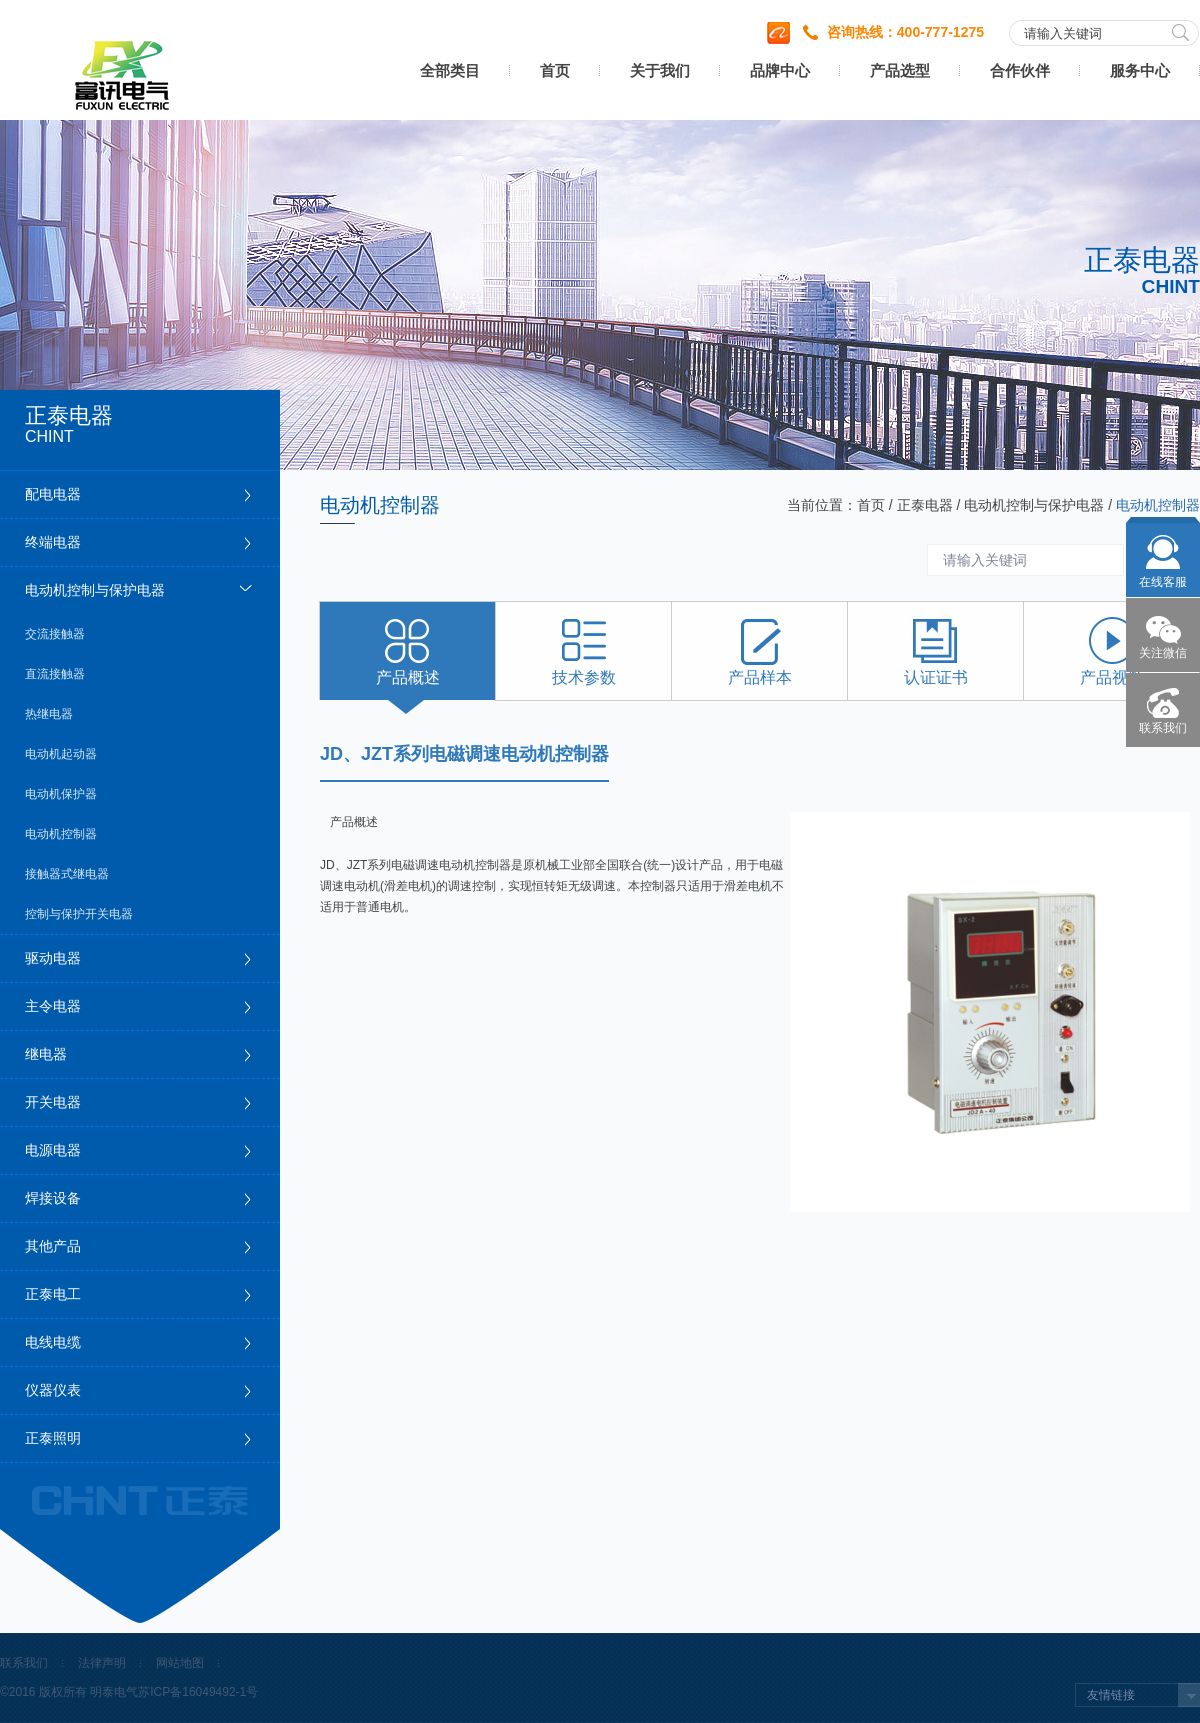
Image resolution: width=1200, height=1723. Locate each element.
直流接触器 (55, 674)
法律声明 (102, 1663)
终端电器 (53, 542)
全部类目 (450, 70)
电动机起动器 (61, 754)
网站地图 (180, 1663)
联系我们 (24, 1663)
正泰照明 (53, 1438)
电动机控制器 (61, 834)
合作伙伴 (1020, 70)
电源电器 (53, 1150)
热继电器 (49, 714)
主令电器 (53, 1006)
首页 (555, 70)
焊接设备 (53, 1198)
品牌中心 (780, 70)
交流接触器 (55, 634)
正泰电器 (925, 505)
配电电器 (53, 494)
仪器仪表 (53, 1390)
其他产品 (53, 1246)
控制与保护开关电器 (79, 914)
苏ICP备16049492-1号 (198, 1692)
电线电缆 (53, 1342)
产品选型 (900, 70)
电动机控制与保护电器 (95, 590)
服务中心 (1140, 70)
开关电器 (53, 1102)
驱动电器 (53, 958)
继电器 (46, 1054)
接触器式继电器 (67, 874)
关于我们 (660, 70)
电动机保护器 (61, 794)
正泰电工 (53, 1294)
